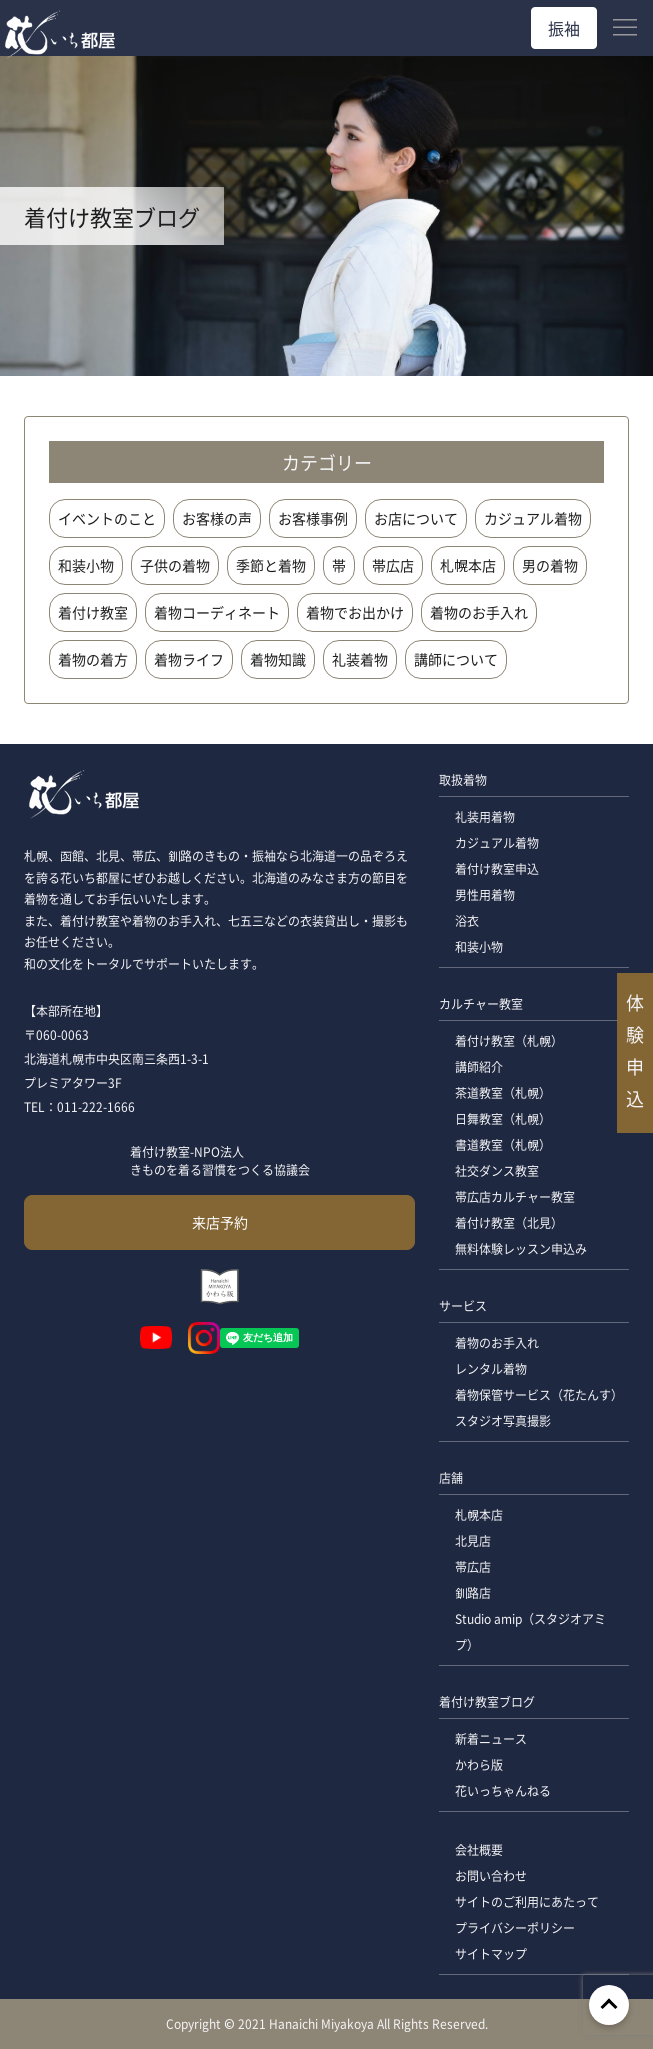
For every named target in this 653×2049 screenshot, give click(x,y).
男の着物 (550, 565)
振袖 (564, 28)
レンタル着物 (491, 1368)
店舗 (451, 1477)
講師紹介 (479, 1066)
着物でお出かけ (355, 612)
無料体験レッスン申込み (521, 1248)
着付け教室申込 (497, 868)
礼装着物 (360, 659)
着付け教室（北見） (509, 1222)
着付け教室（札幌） (509, 1040)
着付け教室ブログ (487, 1701)
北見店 (473, 1540)
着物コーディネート (217, 612)
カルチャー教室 (481, 1003)
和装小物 (86, 565)
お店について (416, 518)
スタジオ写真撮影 (503, 1420)
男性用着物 (485, 894)
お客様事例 (313, 518)
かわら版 (479, 1764)
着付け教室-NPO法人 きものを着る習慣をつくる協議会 (220, 1160)
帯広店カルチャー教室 (515, 1196)
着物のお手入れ (479, 612)
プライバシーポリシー (515, 1927)
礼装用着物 (485, 816)
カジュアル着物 (533, 518)
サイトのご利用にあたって (527, 1901)
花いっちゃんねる (503, 1790)
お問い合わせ (491, 1875)
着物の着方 (93, 659)
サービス (463, 1305)
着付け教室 (93, 612)
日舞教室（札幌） (503, 1118)
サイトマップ (491, 1953)
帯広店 (393, 565)
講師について (456, 659)
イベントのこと (107, 518)
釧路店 (473, 1592)
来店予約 (220, 1222)
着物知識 (278, 659)
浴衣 (467, 920)
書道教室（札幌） (503, 1144)
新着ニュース (491, 1738)
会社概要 (479, 1849)
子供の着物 (175, 565)
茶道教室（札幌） (503, 1092)
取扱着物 (463, 779)
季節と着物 (271, 565)
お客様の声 (217, 518)
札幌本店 (468, 565)
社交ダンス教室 (497, 1170)
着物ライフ (189, 659)
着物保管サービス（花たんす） (539, 1394)
